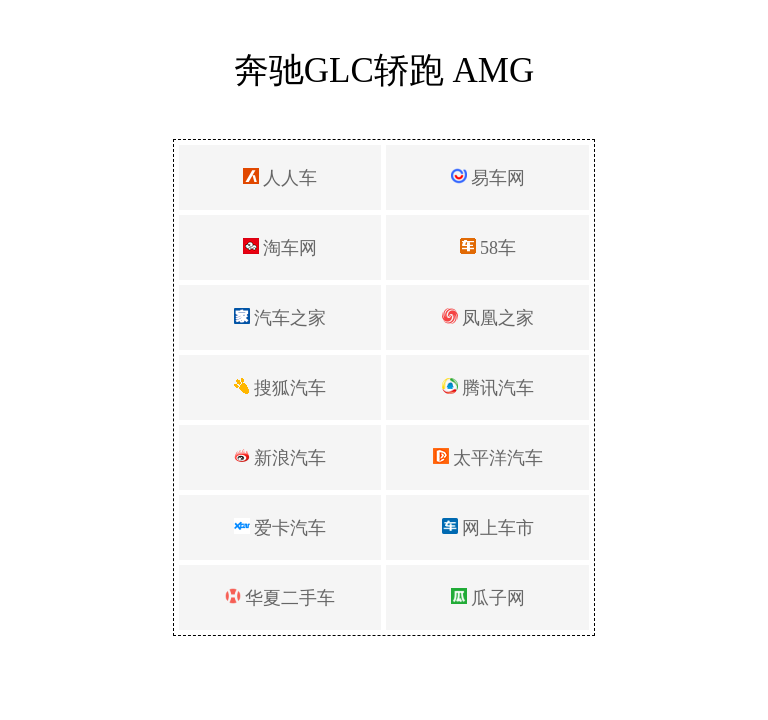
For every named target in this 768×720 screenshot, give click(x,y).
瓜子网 (488, 598)
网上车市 (488, 528)
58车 (488, 248)
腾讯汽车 (488, 388)
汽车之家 (280, 318)
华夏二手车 (280, 598)
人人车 (280, 178)
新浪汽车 (280, 458)
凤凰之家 (488, 318)
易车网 (488, 178)
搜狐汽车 (280, 388)
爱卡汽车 (280, 528)
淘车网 (280, 248)
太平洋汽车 (488, 458)
